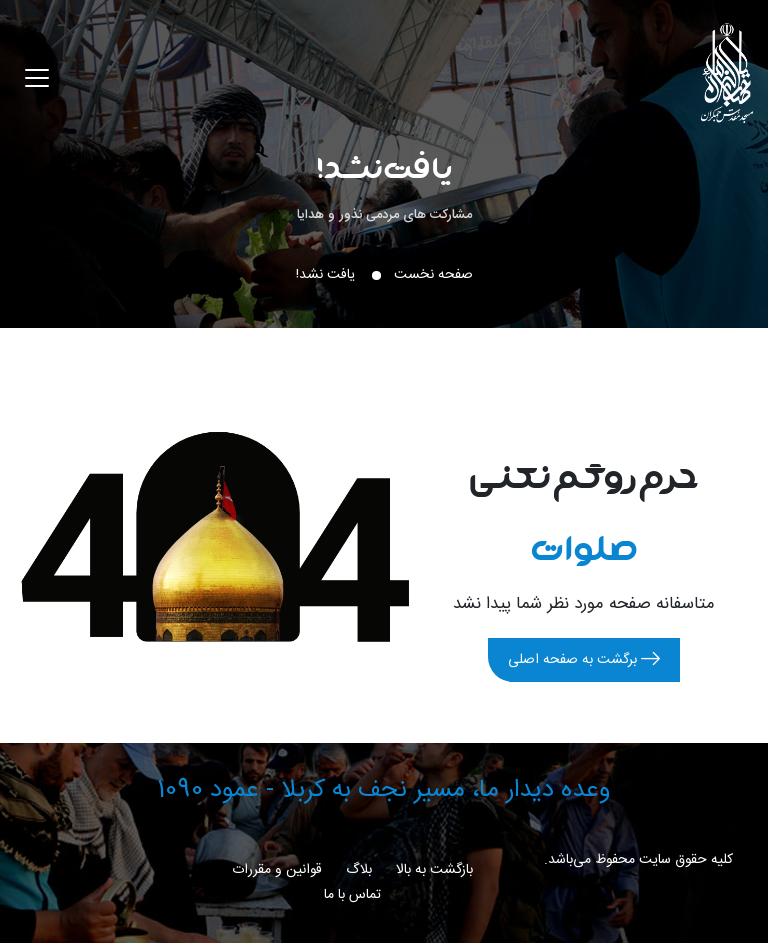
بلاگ (359, 870)
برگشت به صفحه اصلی (584, 660)
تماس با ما (352, 895)
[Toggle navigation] (37, 78)
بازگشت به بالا (434, 870)
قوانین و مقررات (277, 870)
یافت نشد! (384, 166)
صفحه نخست (433, 275)
